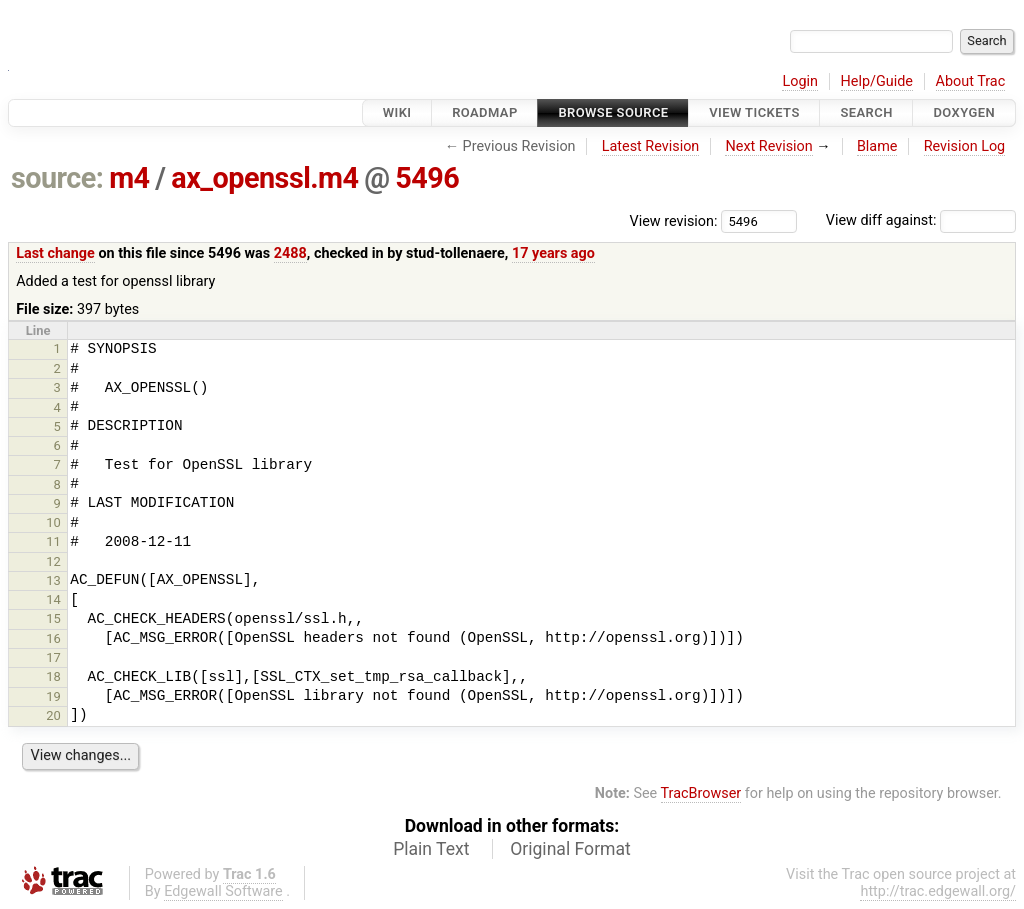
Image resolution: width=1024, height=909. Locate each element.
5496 (427, 178)
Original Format (570, 849)
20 (53, 715)
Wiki (397, 112)
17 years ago (553, 253)
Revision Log (965, 146)
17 (53, 657)
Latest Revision (651, 146)
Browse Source (613, 112)
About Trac (971, 81)
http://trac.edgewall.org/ (938, 891)
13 (53, 580)
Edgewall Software (223, 891)
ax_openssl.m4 (264, 178)
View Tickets (754, 112)
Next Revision (768, 146)
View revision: (674, 220)
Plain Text (431, 849)
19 (53, 696)
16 (53, 638)
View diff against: (921, 220)
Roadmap (485, 112)
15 (53, 618)
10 (53, 522)
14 (53, 599)
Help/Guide (877, 81)
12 (53, 561)
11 (53, 541)
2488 (290, 253)
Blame (877, 146)
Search (866, 112)
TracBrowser (701, 793)
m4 (129, 178)
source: (57, 178)
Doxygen (964, 112)
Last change (55, 253)
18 (53, 676)
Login (800, 81)
